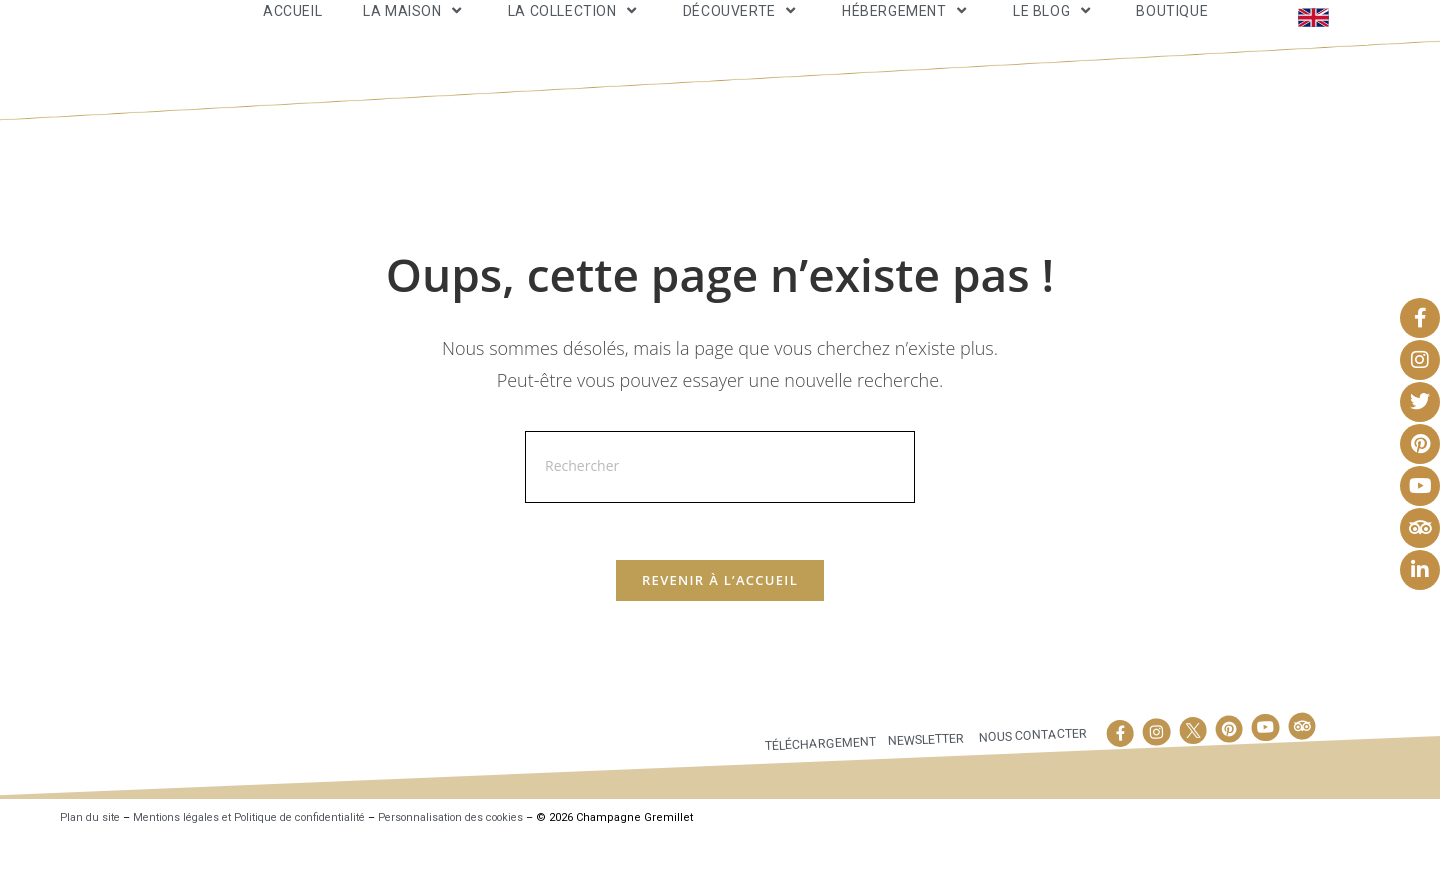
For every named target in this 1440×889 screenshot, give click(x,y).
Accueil (292, 34)
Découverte (742, 33)
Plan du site (91, 869)
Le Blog (1054, 33)
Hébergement (907, 33)
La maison (415, 33)
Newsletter (924, 790)
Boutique (1172, 34)
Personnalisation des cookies (480, 869)
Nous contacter (1032, 785)
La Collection (575, 33)
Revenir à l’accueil (720, 631)
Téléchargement (816, 794)
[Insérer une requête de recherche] (720, 514)
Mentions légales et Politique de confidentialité (262, 869)
